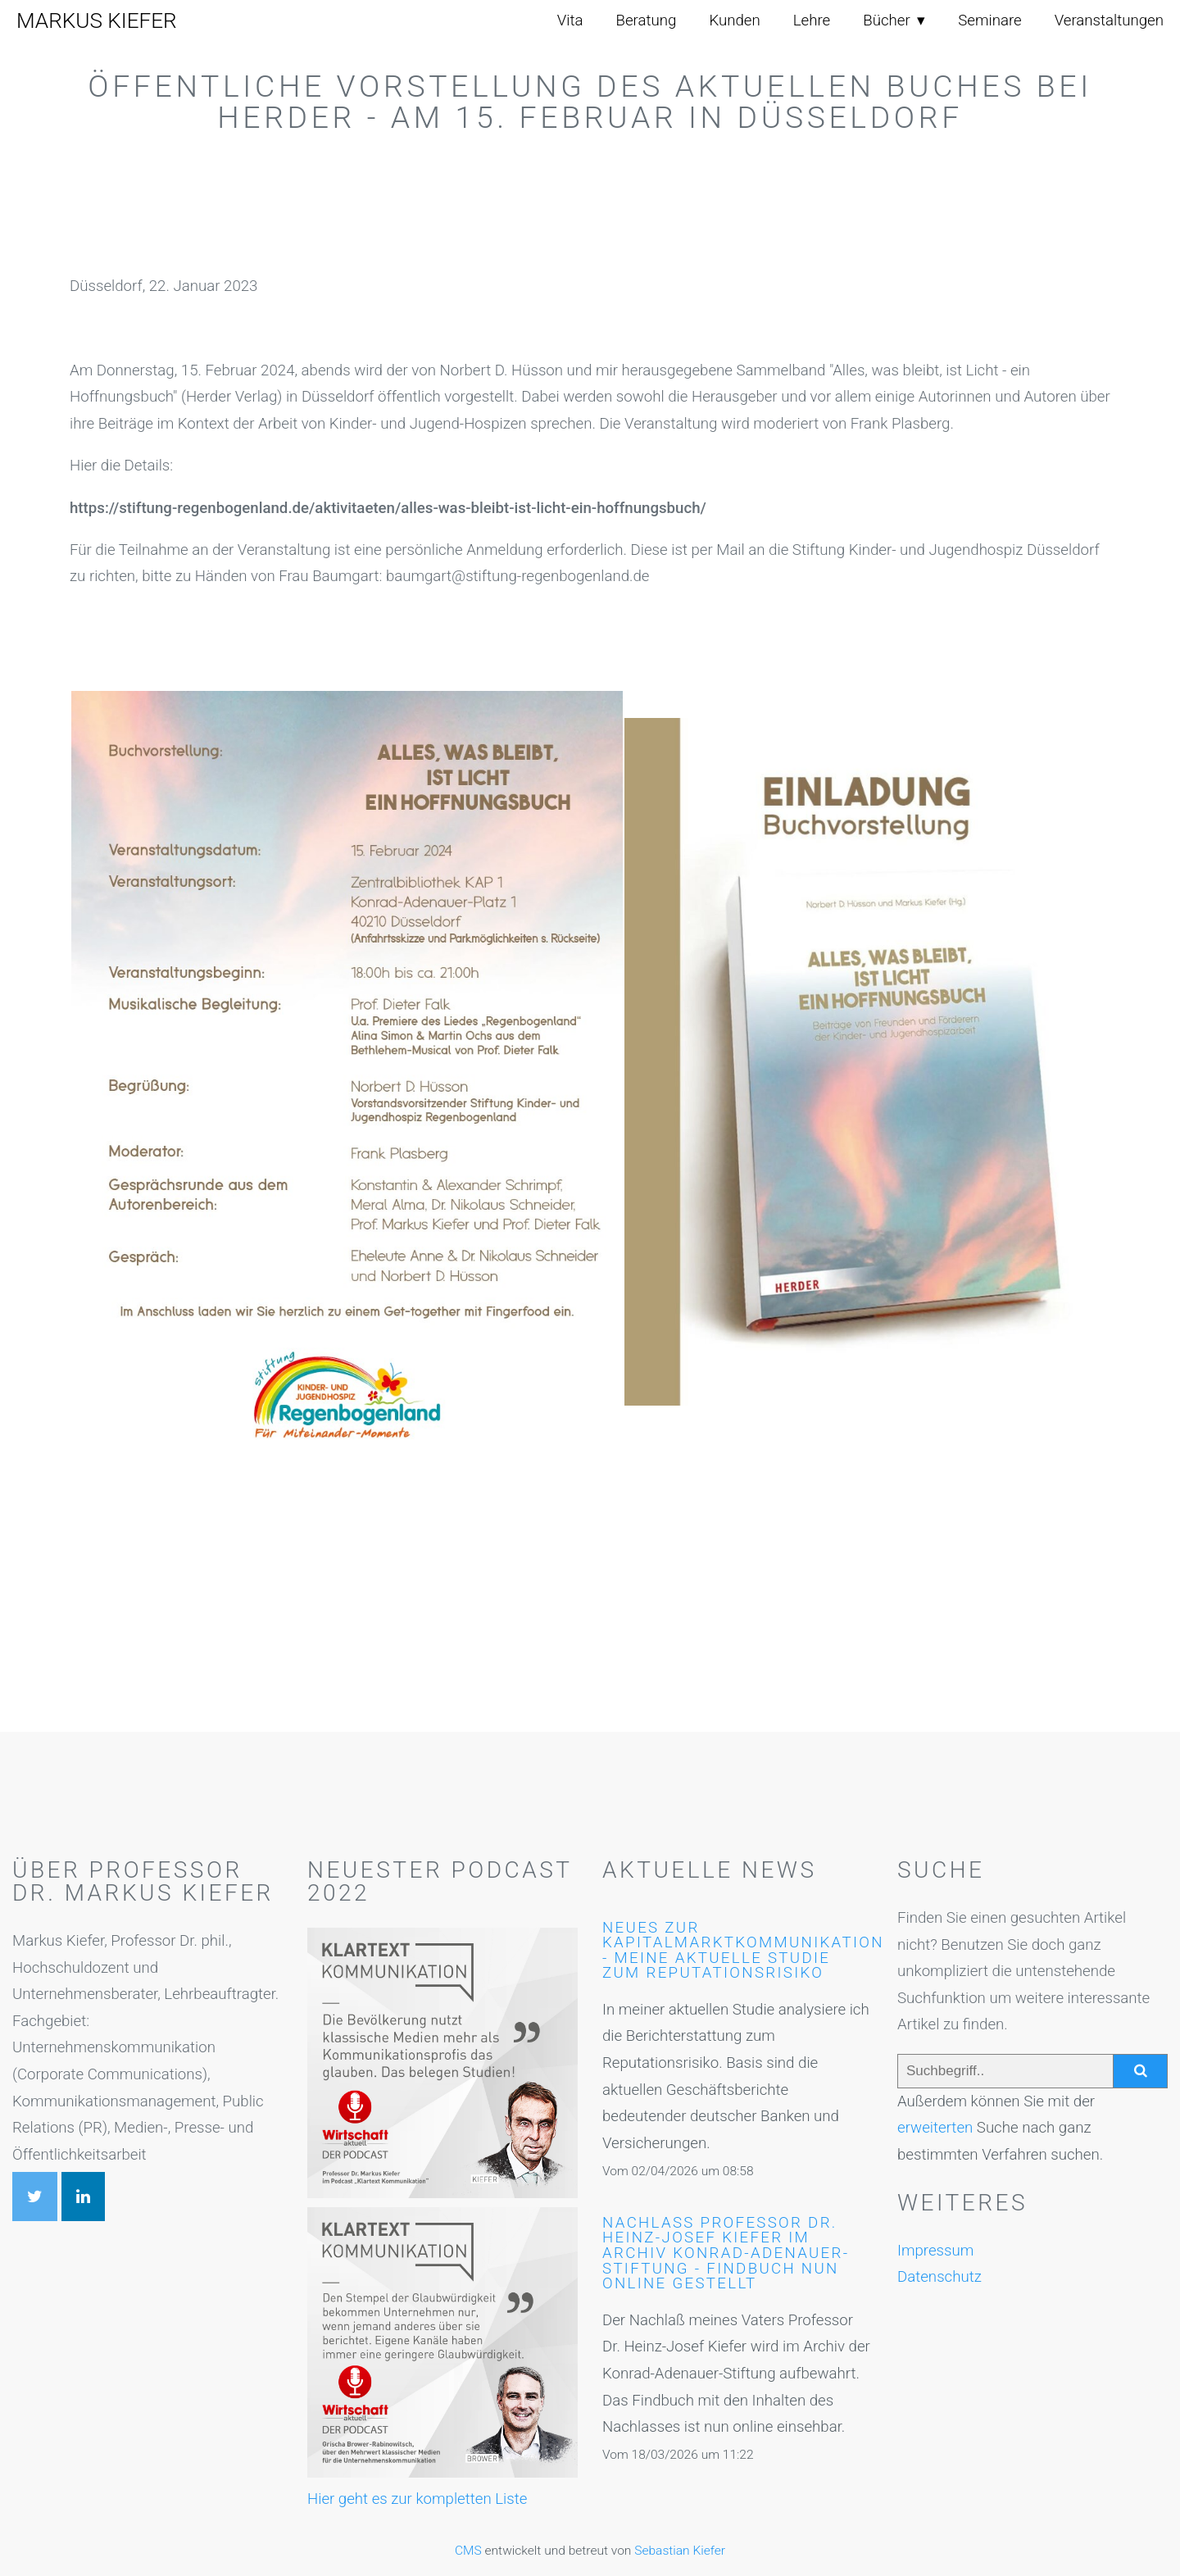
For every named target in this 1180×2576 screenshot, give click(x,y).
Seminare (989, 20)
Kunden (734, 20)
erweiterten (935, 2128)
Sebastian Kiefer (679, 2550)
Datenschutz (939, 2277)
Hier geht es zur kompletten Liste (417, 2499)
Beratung (646, 20)
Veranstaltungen (1109, 20)
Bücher (886, 20)
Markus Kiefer (96, 20)
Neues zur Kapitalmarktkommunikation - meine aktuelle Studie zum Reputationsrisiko (743, 1951)
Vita (570, 20)
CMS (468, 2550)
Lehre (811, 20)
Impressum (935, 2251)
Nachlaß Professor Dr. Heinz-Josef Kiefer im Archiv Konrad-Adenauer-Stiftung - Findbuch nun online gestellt (725, 2253)
